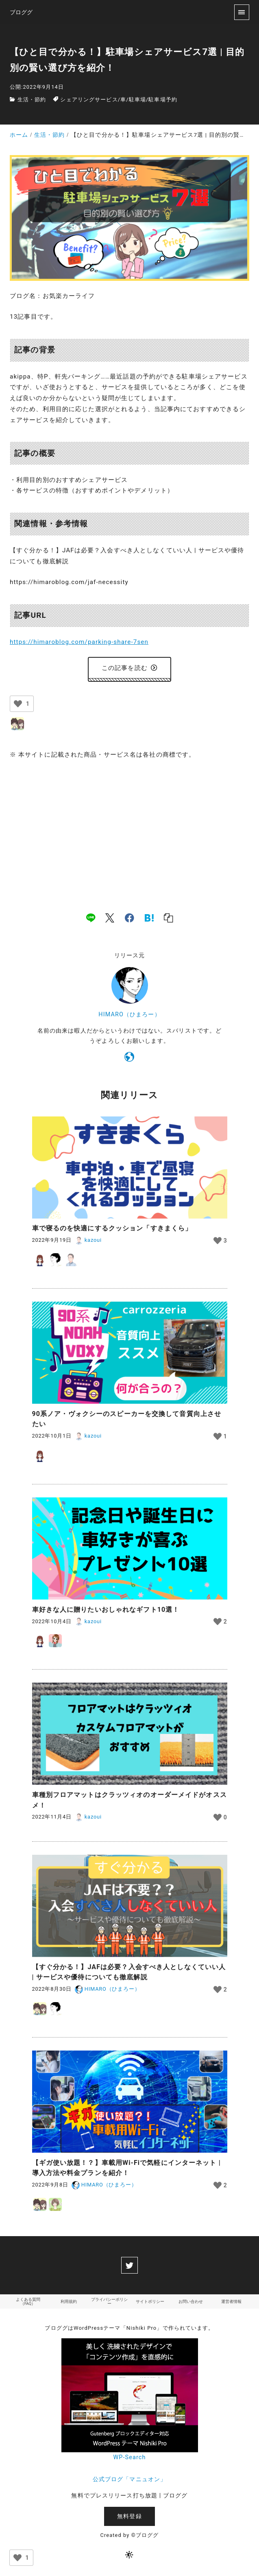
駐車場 (137, 99)
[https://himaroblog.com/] (129, 1058)
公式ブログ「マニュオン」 (129, 2479)
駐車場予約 (162, 99)
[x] (109, 917)
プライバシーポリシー (109, 2301)
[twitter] (129, 2265)
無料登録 (129, 2516)
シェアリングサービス (89, 99)
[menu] (241, 12)
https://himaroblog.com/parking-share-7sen (79, 642)
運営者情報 (231, 2301)
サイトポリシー (150, 2301)
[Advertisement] (129, 827)
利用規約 (69, 2301)
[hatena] (149, 917)
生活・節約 (31, 99)
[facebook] (129, 917)
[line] (90, 917)
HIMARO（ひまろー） (129, 1014)
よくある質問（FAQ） (28, 2301)
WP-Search (129, 2457)
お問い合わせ (190, 2301)
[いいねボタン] (18, 704)
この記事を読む (129, 668)
